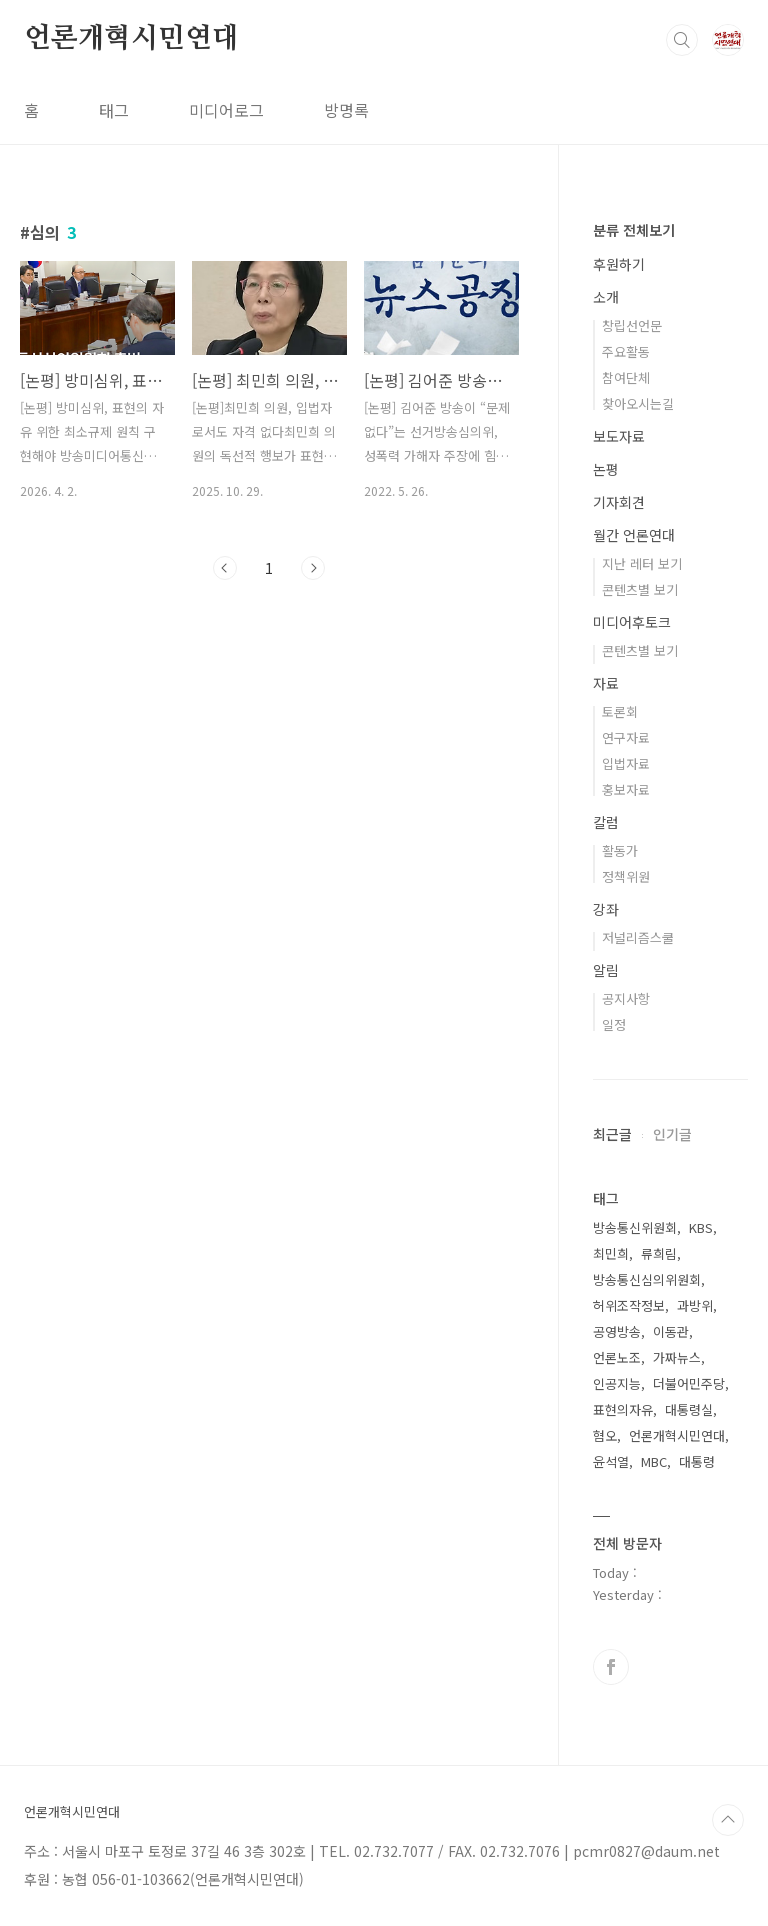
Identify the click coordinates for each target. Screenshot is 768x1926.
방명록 (346, 110)
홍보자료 (626, 789)
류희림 (659, 1253)
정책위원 (626, 876)
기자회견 (619, 502)
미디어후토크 (632, 622)
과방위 (695, 1305)
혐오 (605, 1435)
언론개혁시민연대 (131, 39)
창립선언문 (632, 325)
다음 (313, 568)
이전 (225, 568)
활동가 (620, 850)
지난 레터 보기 (642, 563)
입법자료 (626, 763)
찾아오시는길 (638, 403)
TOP (728, 1820)
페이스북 (611, 1667)
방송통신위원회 (635, 1227)
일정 (614, 1024)
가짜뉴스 (677, 1357)
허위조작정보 (629, 1305)
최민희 (611, 1253)
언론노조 (617, 1357)
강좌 (606, 909)
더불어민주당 (689, 1383)
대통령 (697, 1461)
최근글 (612, 1134)
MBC (654, 1461)
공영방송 (617, 1331)
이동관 (671, 1331)
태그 (114, 110)
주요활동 (626, 351)
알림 (606, 970)
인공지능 (617, 1383)
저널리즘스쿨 (638, 937)
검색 (682, 40)
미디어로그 (226, 110)
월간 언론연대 (634, 535)
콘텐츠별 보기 (640, 589)
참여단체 (626, 377)
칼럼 (606, 822)
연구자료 (626, 737)
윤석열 (611, 1461)
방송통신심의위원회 (647, 1279)
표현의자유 (623, 1409)
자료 (606, 683)
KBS (701, 1227)
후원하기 (619, 264)
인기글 (672, 1134)
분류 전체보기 (634, 230)
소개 (606, 297)
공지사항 (626, 998)
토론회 (620, 711)
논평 (606, 469)
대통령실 (689, 1409)
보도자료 (619, 436)
